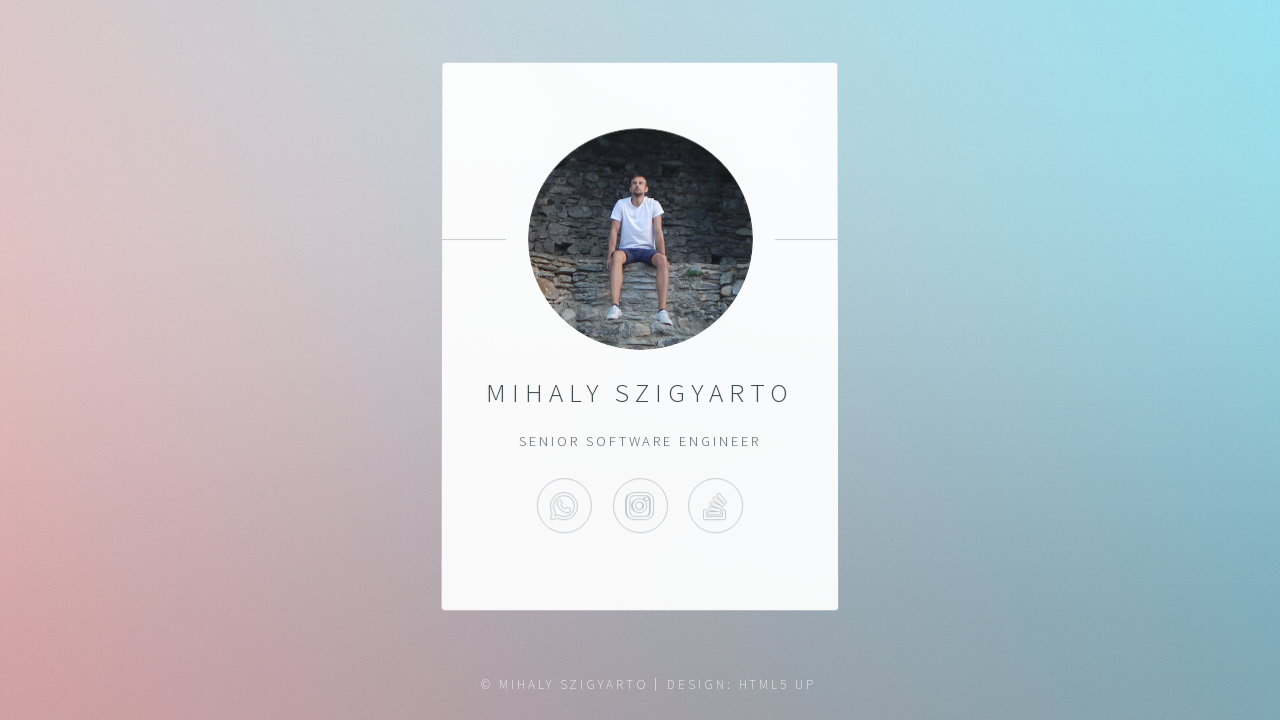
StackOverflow (715, 506)
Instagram (639, 506)
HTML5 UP (777, 684)
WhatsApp (564, 506)
